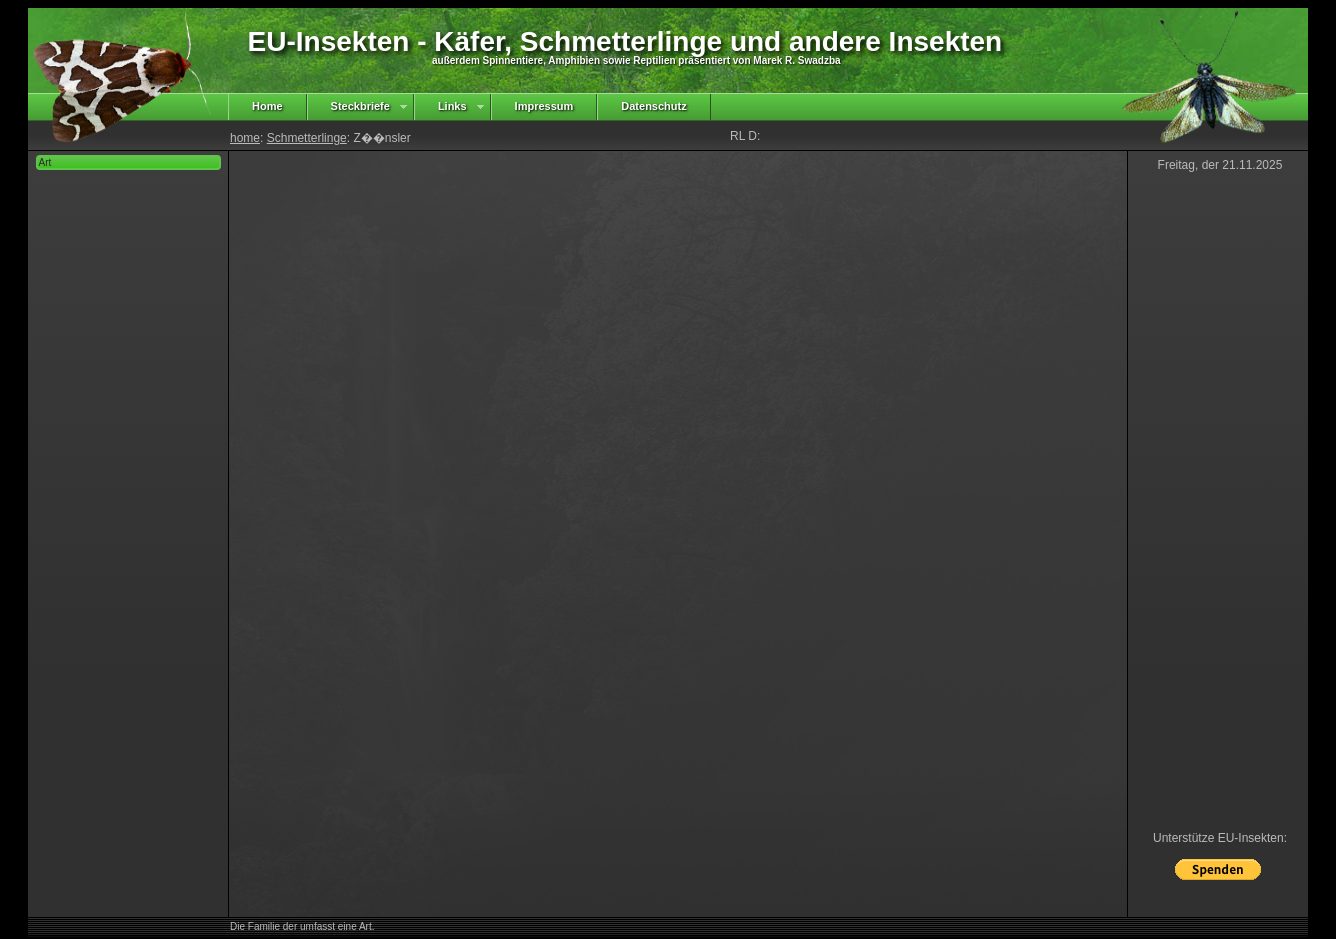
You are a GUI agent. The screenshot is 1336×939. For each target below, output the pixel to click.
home (245, 138)
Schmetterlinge (307, 138)
